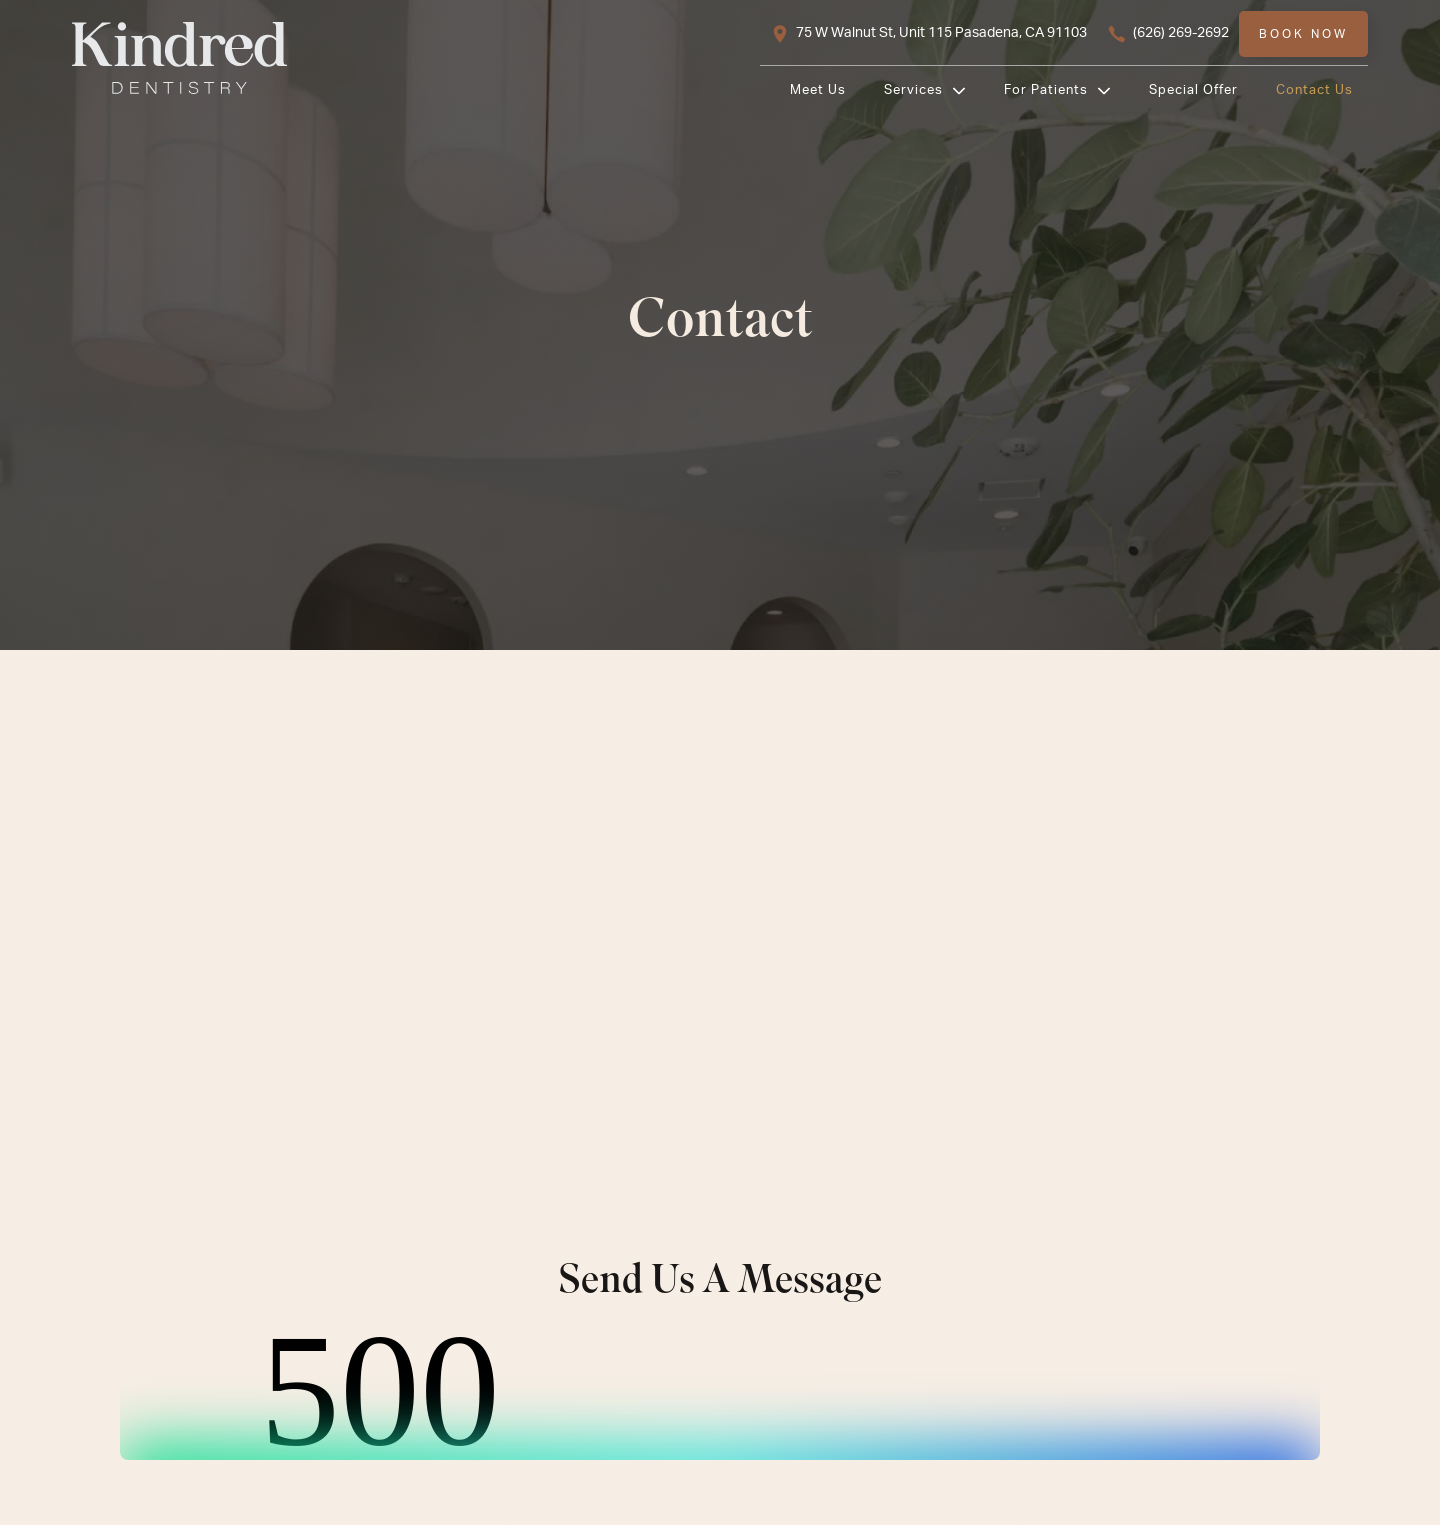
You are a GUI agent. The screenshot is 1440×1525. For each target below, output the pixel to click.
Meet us (818, 90)
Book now (1303, 34)
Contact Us (1314, 90)
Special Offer (1193, 90)
